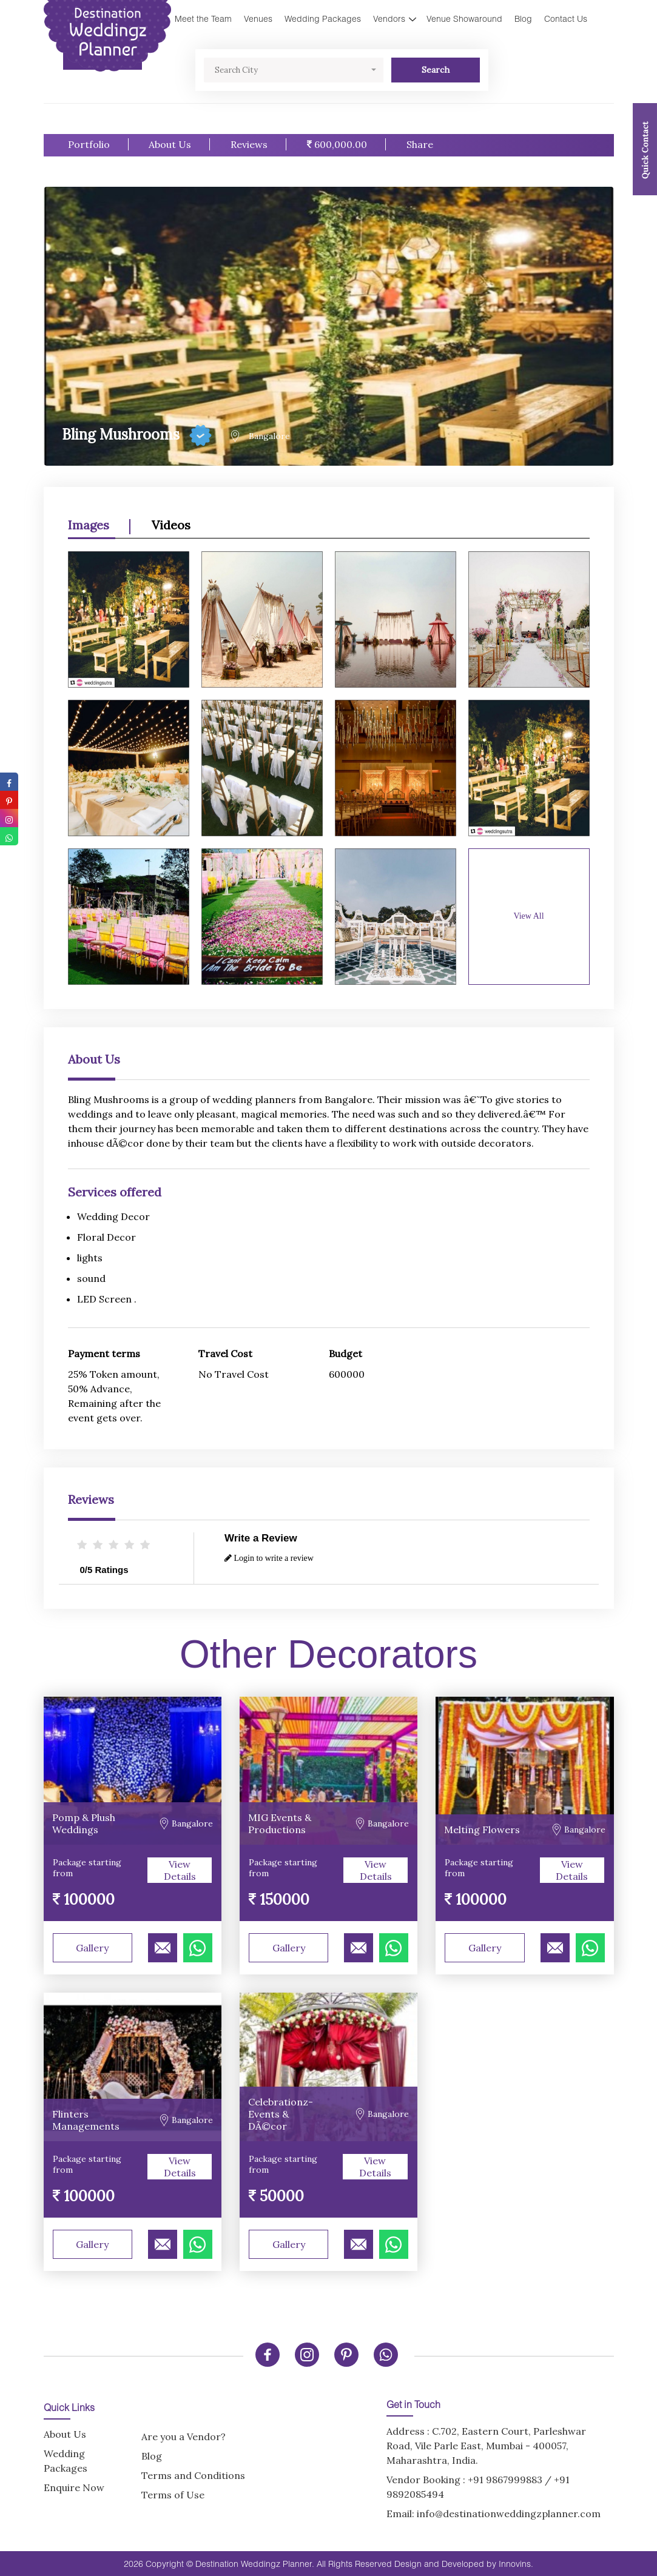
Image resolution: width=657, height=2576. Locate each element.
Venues (258, 18)
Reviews (249, 144)
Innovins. (516, 2563)
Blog (523, 18)
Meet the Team (203, 18)
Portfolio (89, 144)
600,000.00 (337, 144)
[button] (294, 70)
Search (436, 69)
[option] (329, 762)
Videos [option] (171, 524)
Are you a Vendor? (183, 2436)
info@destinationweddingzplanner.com (509, 2513)
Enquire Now (74, 2487)
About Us (170, 144)
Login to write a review (269, 1558)
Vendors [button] (389, 18)
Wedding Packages (323, 18)
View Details (180, 1870)
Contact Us (565, 18)
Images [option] (88, 524)
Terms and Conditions (193, 2475)
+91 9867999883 (505, 2480)
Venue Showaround (464, 18)
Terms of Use (172, 2495)
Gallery (92, 1948)
